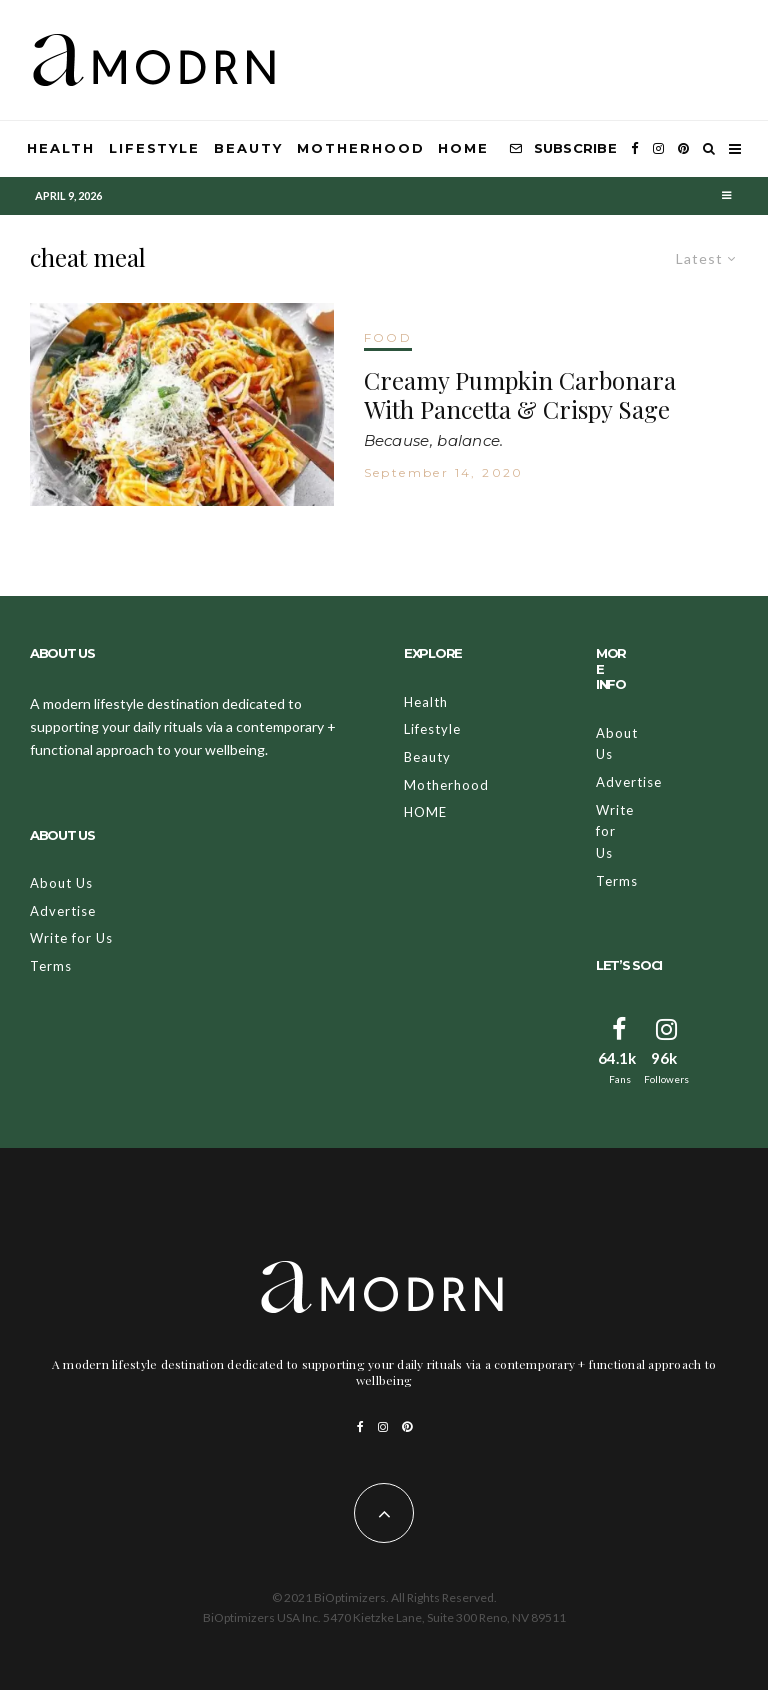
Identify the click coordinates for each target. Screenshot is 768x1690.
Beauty (248, 148)
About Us (61, 883)
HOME (463, 148)
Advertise (63, 911)
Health (61, 148)
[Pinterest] (683, 149)
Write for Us (71, 938)
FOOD (388, 337)
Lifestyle (155, 148)
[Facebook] (635, 149)
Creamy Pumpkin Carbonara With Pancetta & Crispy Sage (520, 395)
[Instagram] (658, 149)
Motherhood (361, 148)
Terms (51, 966)
